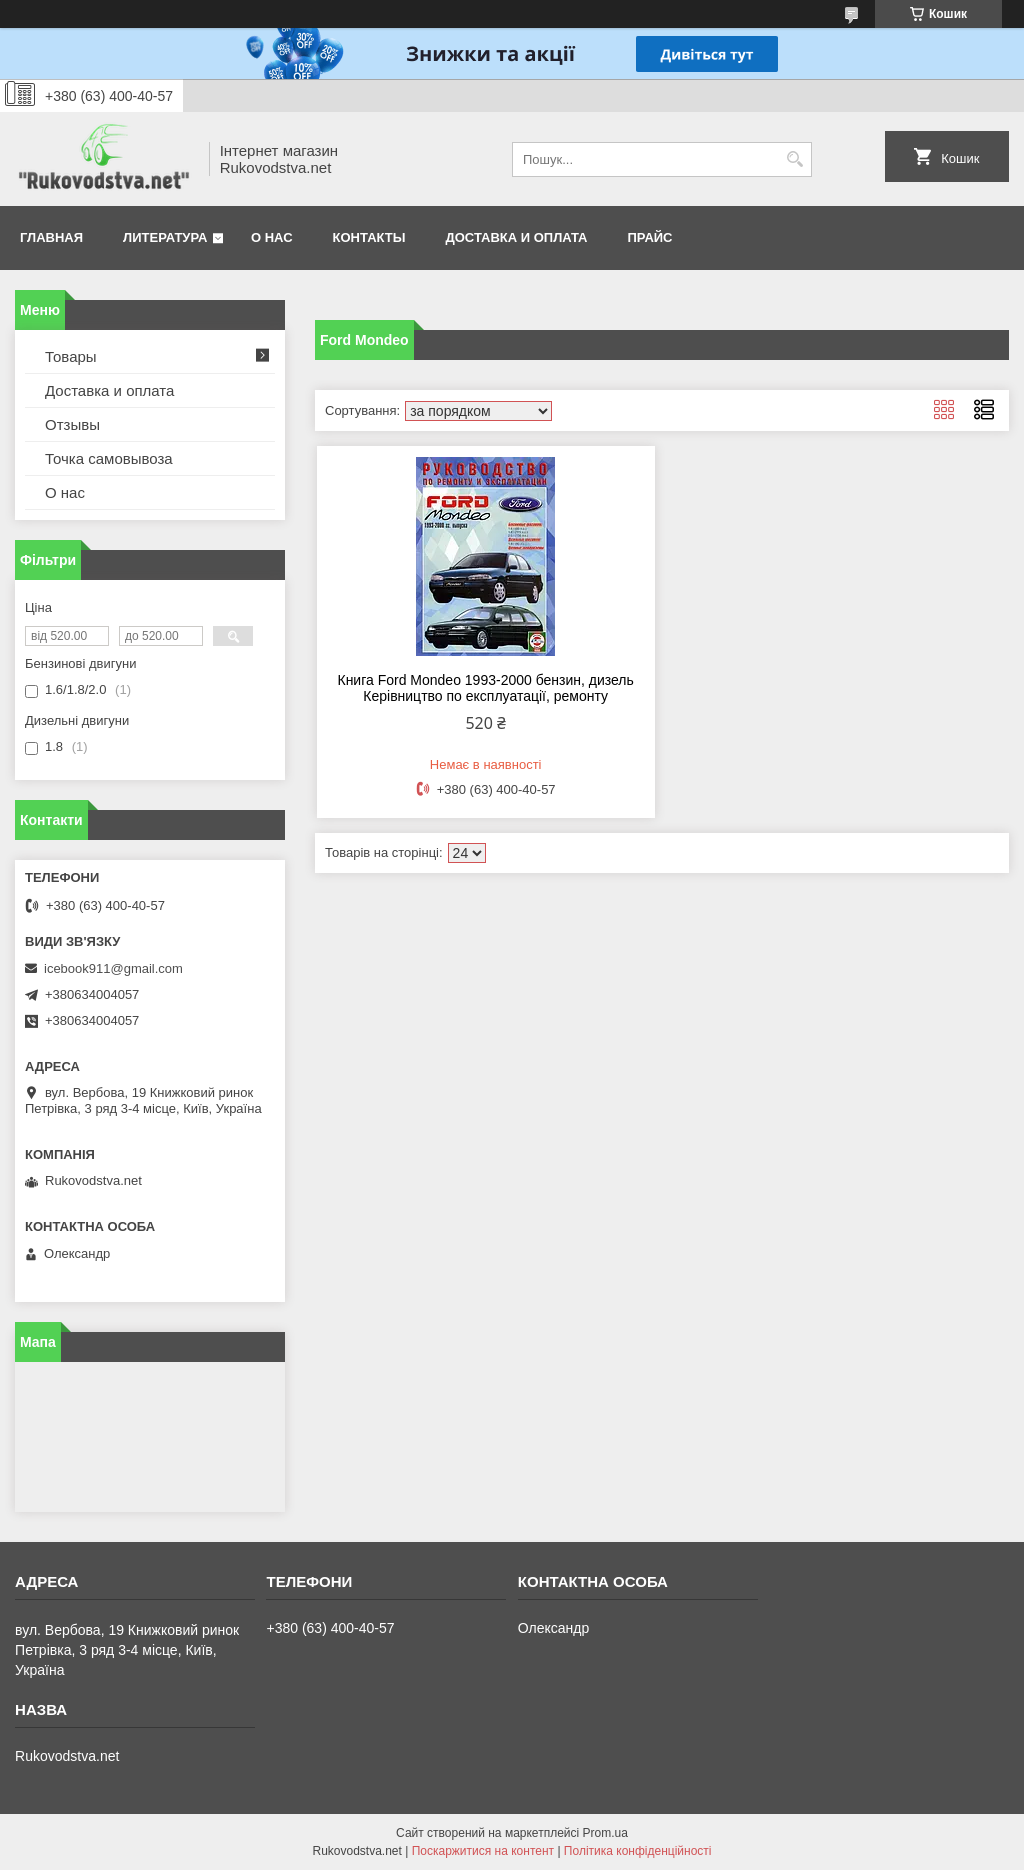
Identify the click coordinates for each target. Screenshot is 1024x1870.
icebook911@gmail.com (113, 968)
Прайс (650, 237)
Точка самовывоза (109, 458)
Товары (71, 356)
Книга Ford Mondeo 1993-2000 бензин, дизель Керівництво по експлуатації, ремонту (485, 688)
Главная (51, 237)
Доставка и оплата (516, 237)
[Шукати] (794, 159)
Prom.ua (605, 1833)
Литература (165, 237)
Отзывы (72, 424)
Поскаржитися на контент (483, 1851)
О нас (272, 237)
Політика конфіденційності (638, 1851)
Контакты (369, 237)
